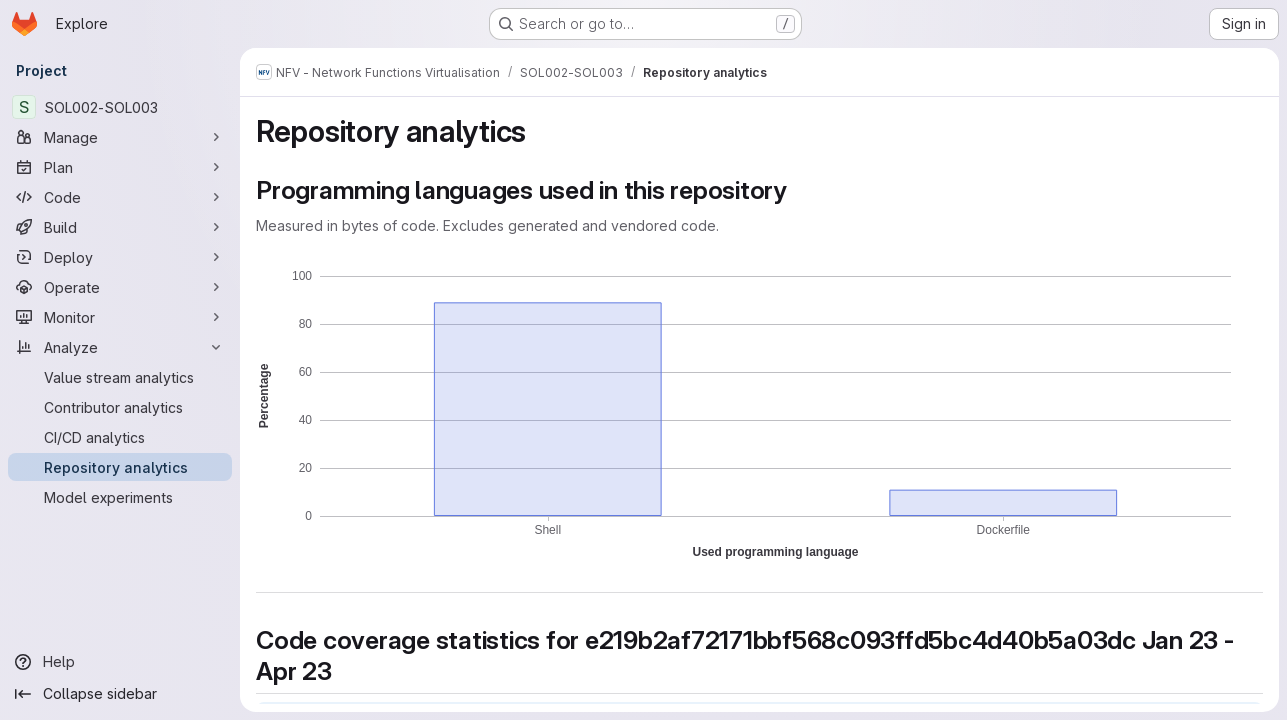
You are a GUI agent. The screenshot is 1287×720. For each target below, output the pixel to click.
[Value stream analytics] (120, 377)
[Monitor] (120, 317)
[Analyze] (120, 347)
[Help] (120, 662)
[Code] (120, 197)
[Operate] (120, 287)
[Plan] (120, 167)
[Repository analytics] (120, 467)
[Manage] (120, 137)
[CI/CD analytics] (120, 437)
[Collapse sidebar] (120, 694)
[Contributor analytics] (120, 407)
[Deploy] (120, 257)
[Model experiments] (120, 497)
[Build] (120, 227)
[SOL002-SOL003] (120, 107)
